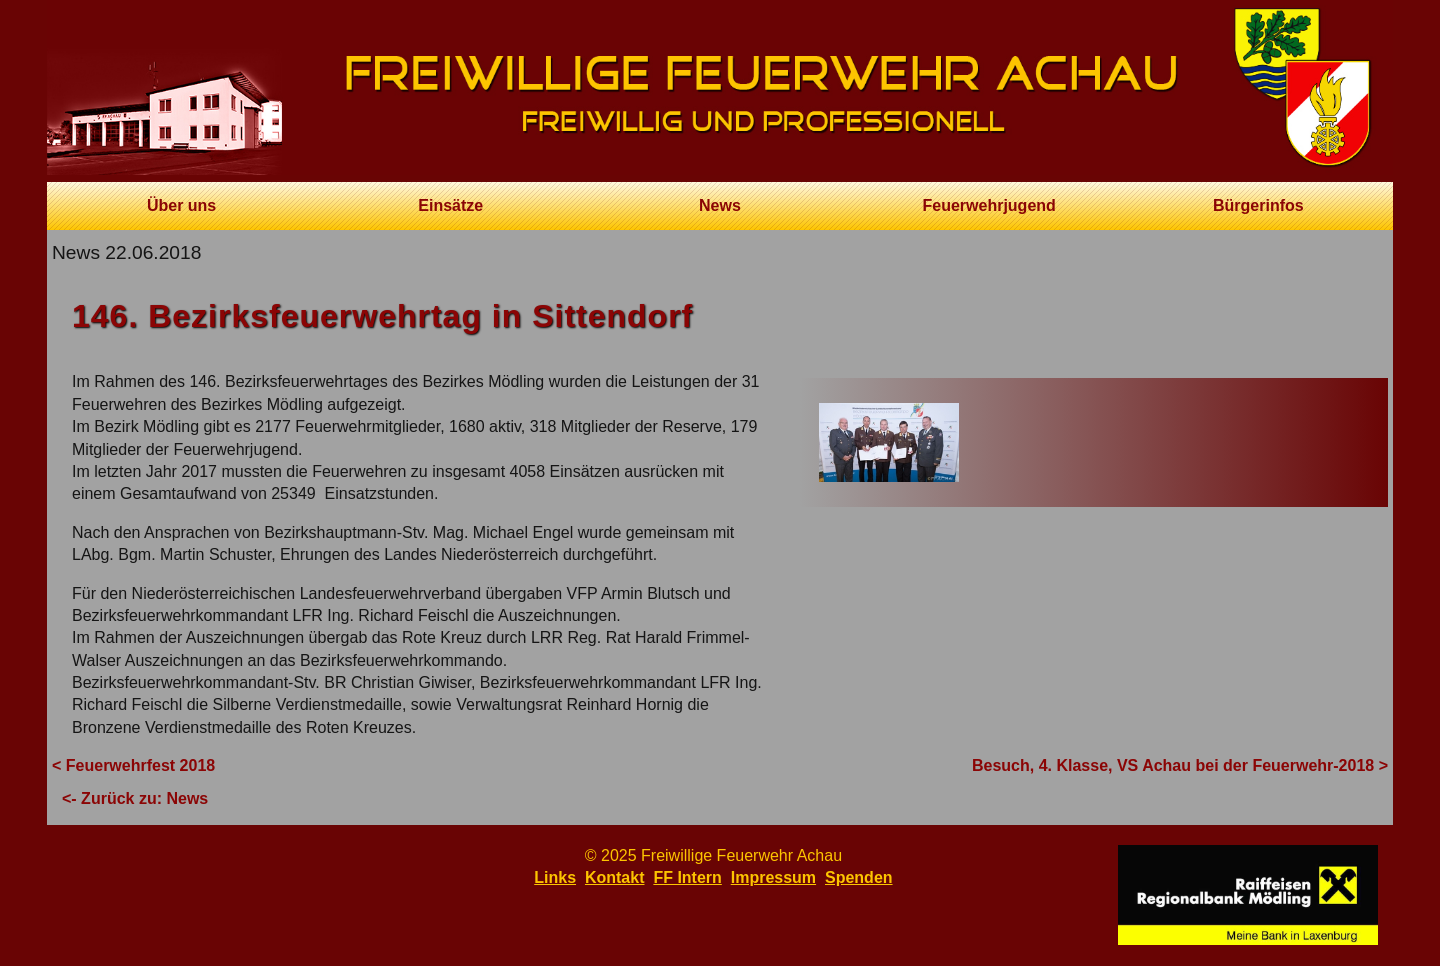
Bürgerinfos (1258, 205)
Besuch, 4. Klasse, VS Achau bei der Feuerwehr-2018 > (1180, 765)
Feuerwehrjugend (988, 205)
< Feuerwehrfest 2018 (133, 765)
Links (555, 877)
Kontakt (615, 877)
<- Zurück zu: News (135, 798)
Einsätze (450, 205)
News (720, 205)
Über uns (181, 205)
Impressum (773, 877)
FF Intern (687, 877)
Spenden (859, 877)
